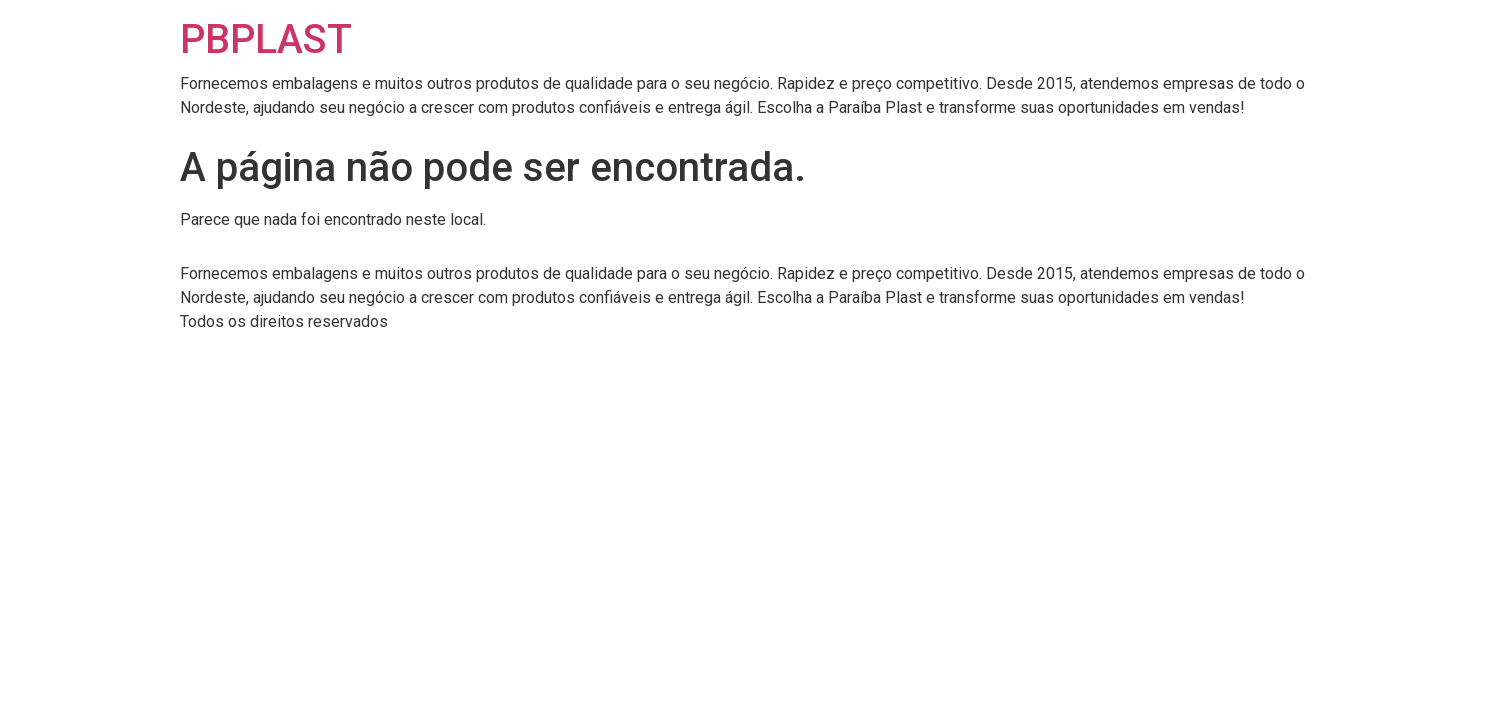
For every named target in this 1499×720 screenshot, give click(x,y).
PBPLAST (266, 39)
